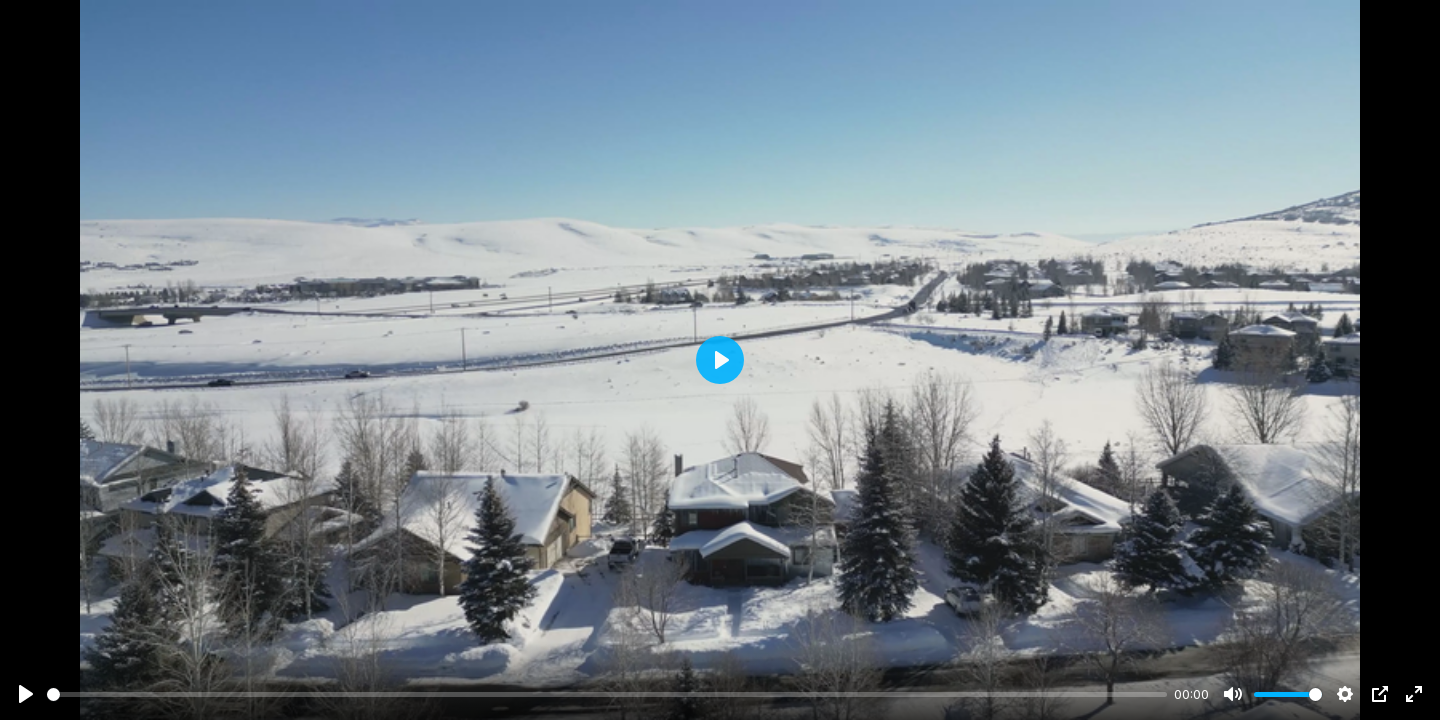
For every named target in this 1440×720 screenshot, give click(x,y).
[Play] (26, 694)
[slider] (607, 694)
